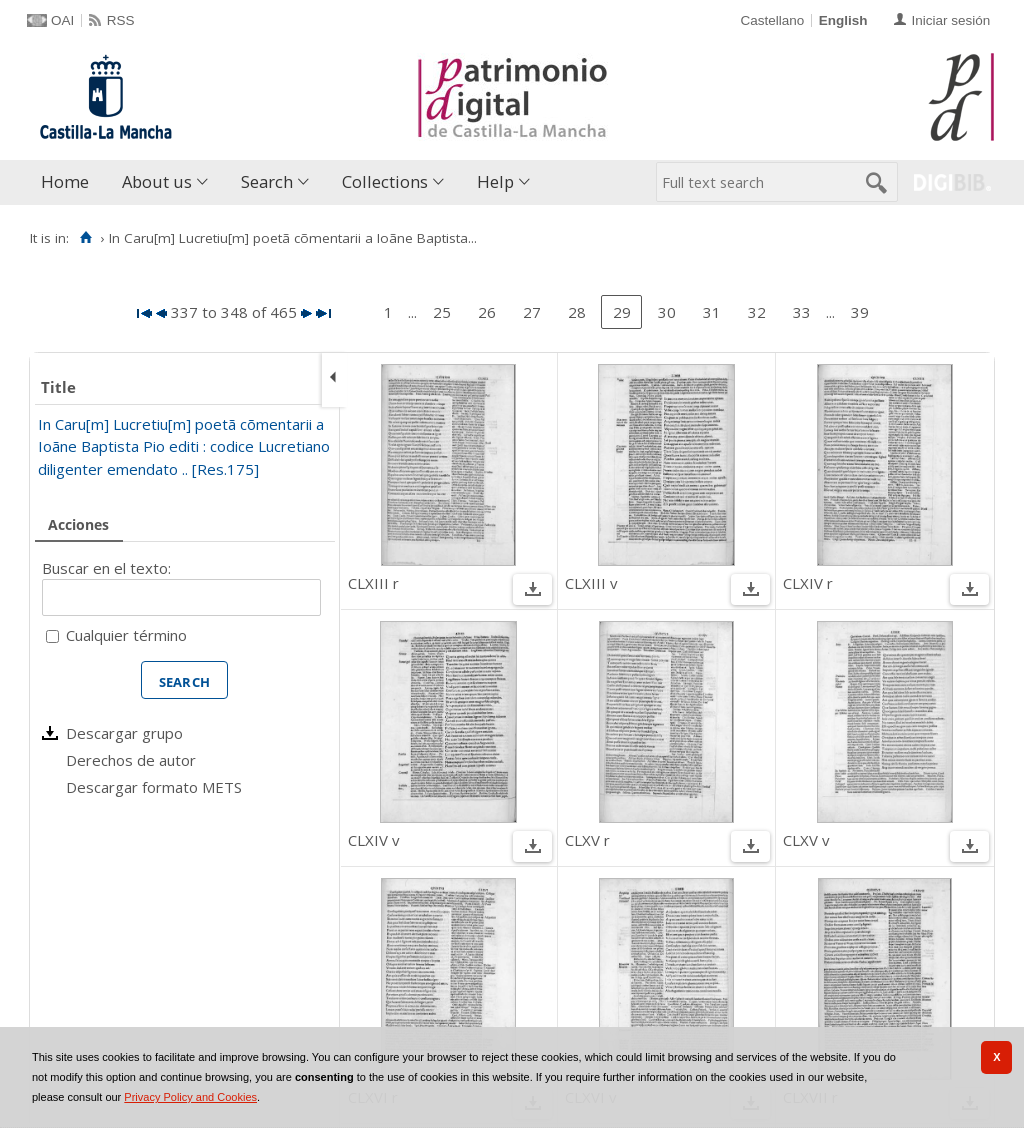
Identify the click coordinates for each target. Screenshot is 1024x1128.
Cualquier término (126, 635)
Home (65, 181)
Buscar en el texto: (106, 568)
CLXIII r (373, 583)
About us (157, 181)
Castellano (772, 20)
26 (487, 312)
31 (712, 312)
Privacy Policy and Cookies (190, 1097)
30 (667, 312)
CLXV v (806, 840)
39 (860, 312)
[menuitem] (69, 182)
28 (577, 312)
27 (532, 312)
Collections (385, 181)
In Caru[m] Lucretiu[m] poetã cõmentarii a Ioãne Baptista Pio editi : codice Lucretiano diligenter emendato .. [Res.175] (184, 446)
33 (802, 312)
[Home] (85, 238)
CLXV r (587, 840)
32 (757, 312)
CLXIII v (591, 583)
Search (267, 181)
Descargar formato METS (154, 787)
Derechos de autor (131, 760)
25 (442, 312)
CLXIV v (374, 840)
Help (495, 181)
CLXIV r (808, 583)
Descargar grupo (124, 733)
